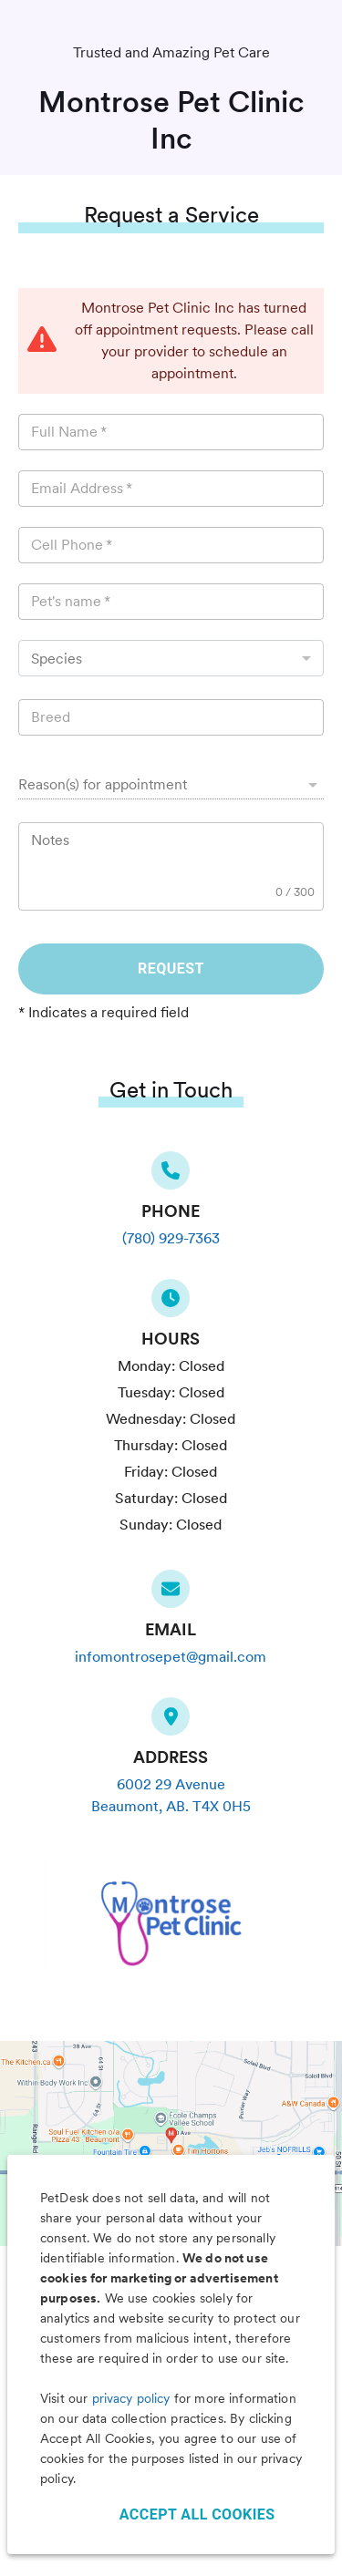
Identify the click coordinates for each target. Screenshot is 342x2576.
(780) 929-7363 (171, 1238)
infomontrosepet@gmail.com (170, 1656)
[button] (171, 784)
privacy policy (131, 2398)
